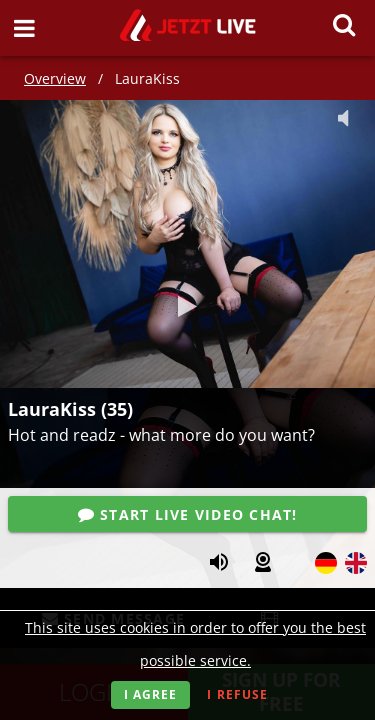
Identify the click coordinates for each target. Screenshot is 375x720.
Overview (55, 78)
